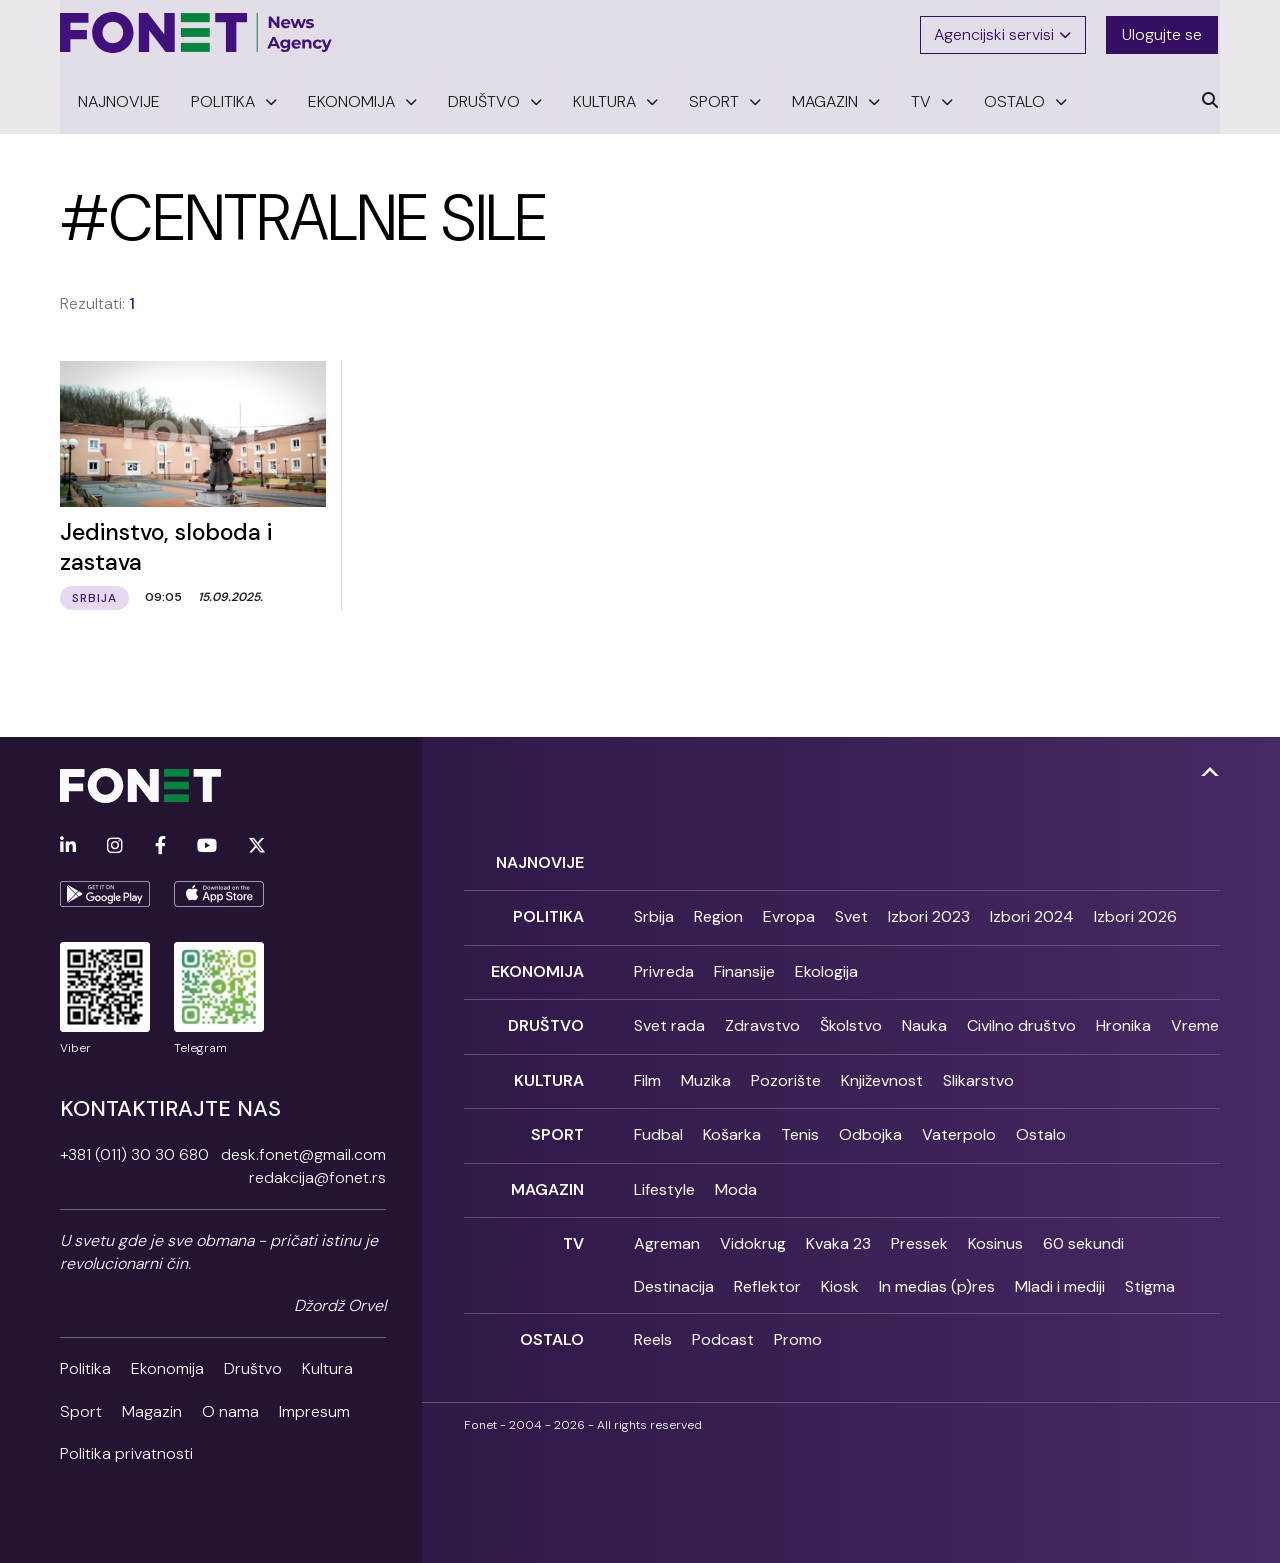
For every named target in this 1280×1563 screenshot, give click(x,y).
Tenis (800, 1126)
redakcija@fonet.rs (317, 1175)
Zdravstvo (762, 1020)
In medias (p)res (937, 1275)
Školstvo (851, 1020)
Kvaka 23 (838, 1233)
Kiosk (840, 1275)
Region (718, 913)
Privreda (664, 966)
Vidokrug (753, 1233)
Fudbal (658, 1126)
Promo (798, 1329)
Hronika (1123, 1020)
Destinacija (674, 1275)
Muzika (706, 1073)
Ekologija (826, 966)
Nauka (924, 1020)
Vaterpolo (959, 1126)
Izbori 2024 (1032, 913)
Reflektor (767, 1275)
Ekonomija (167, 1366)
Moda (736, 1180)
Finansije (744, 966)
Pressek (919, 1233)
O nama (230, 1409)
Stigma (1150, 1275)
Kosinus (995, 1233)
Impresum (314, 1409)
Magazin (152, 1409)
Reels (653, 1329)
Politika (85, 1366)
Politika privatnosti (126, 1451)
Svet (851, 913)
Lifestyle (664, 1180)
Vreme (1195, 1020)
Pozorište (786, 1073)
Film (647, 1073)
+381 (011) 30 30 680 (134, 1152)
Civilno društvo (1021, 1020)
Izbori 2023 (929, 913)
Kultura (327, 1366)
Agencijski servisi (1003, 32)
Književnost (882, 1073)
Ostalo (1041, 1126)
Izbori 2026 (1135, 913)
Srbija (654, 913)
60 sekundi (1083, 1233)
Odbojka (870, 1126)
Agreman (667, 1233)
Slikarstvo (978, 1073)
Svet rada (669, 1020)
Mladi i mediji (1060, 1275)
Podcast (723, 1329)
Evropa (789, 913)
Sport (81, 1409)
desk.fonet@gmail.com (303, 1152)
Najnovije (540, 859)
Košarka (732, 1126)
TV (573, 1233)
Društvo (253, 1366)
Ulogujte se (1164, 32)
